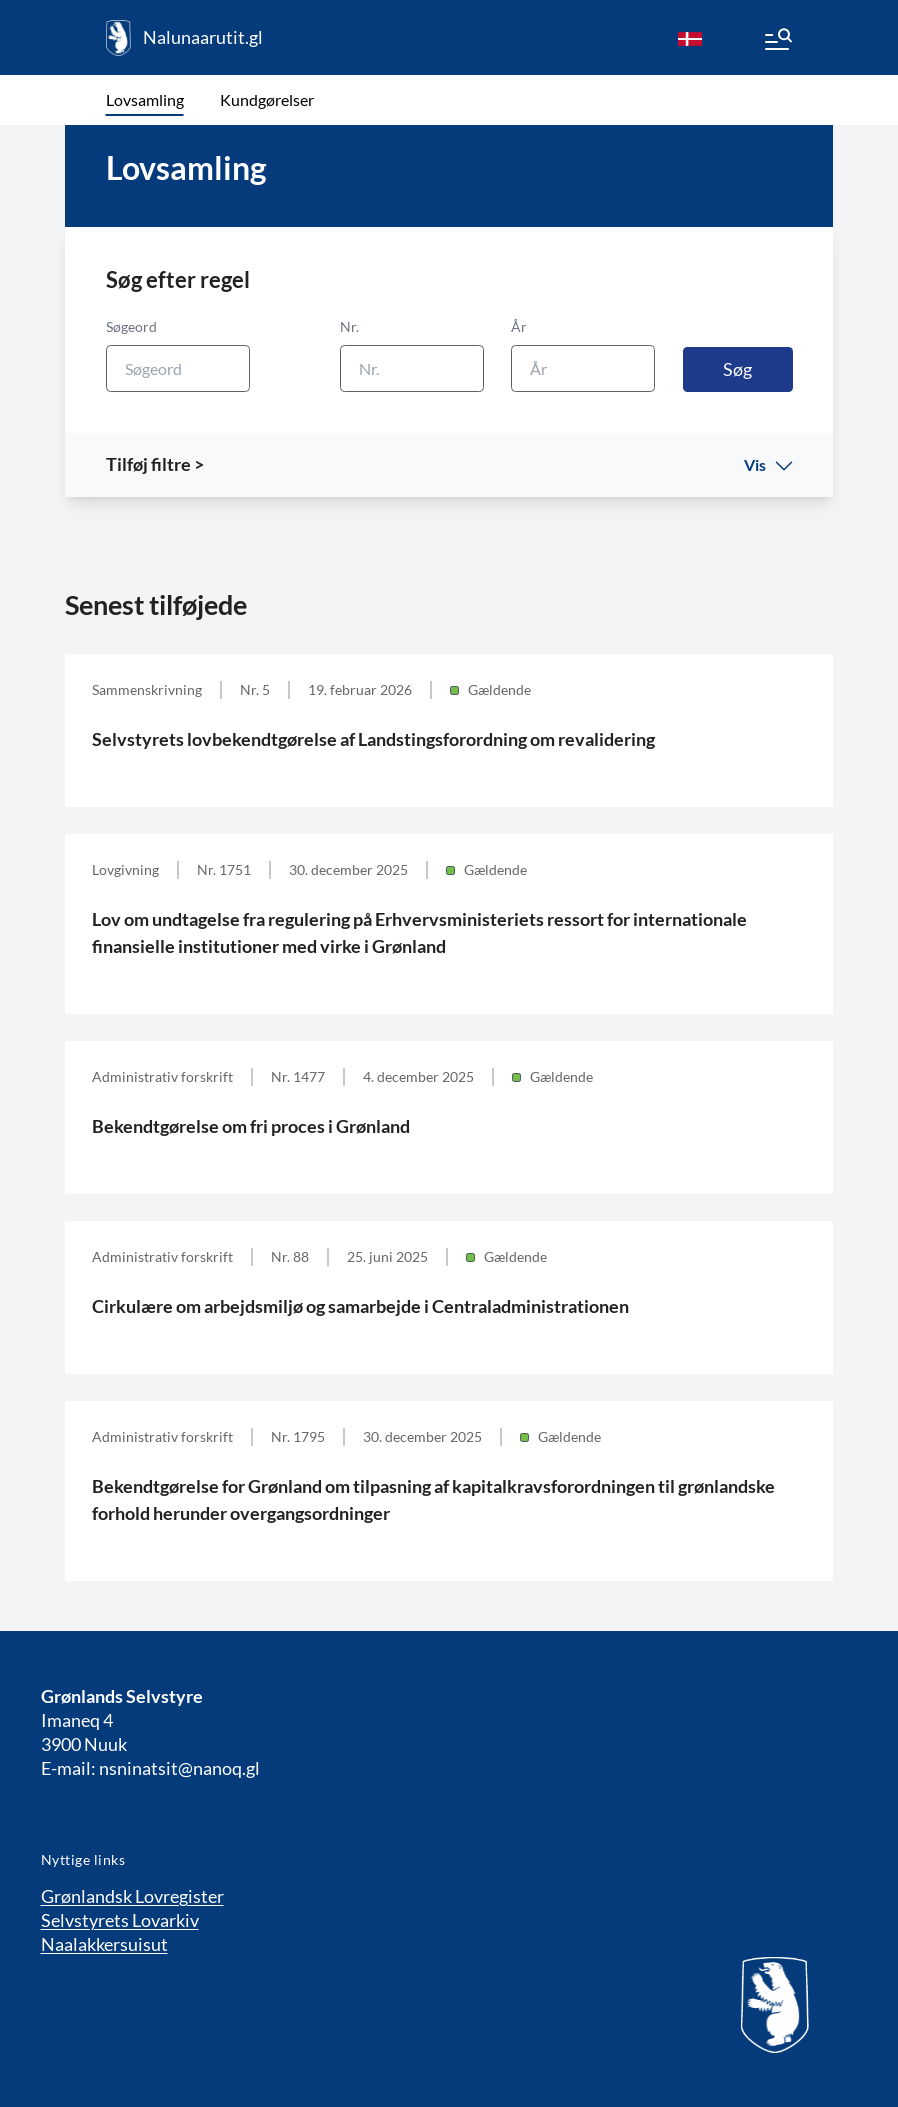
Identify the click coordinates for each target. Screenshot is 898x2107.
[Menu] (777, 42)
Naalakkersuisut (104, 1944)
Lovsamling (145, 99)
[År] (583, 368)
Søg (737, 369)
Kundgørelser (267, 99)
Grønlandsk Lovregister (132, 1896)
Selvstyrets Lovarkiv (120, 1920)
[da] (690, 38)
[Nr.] (412, 368)
